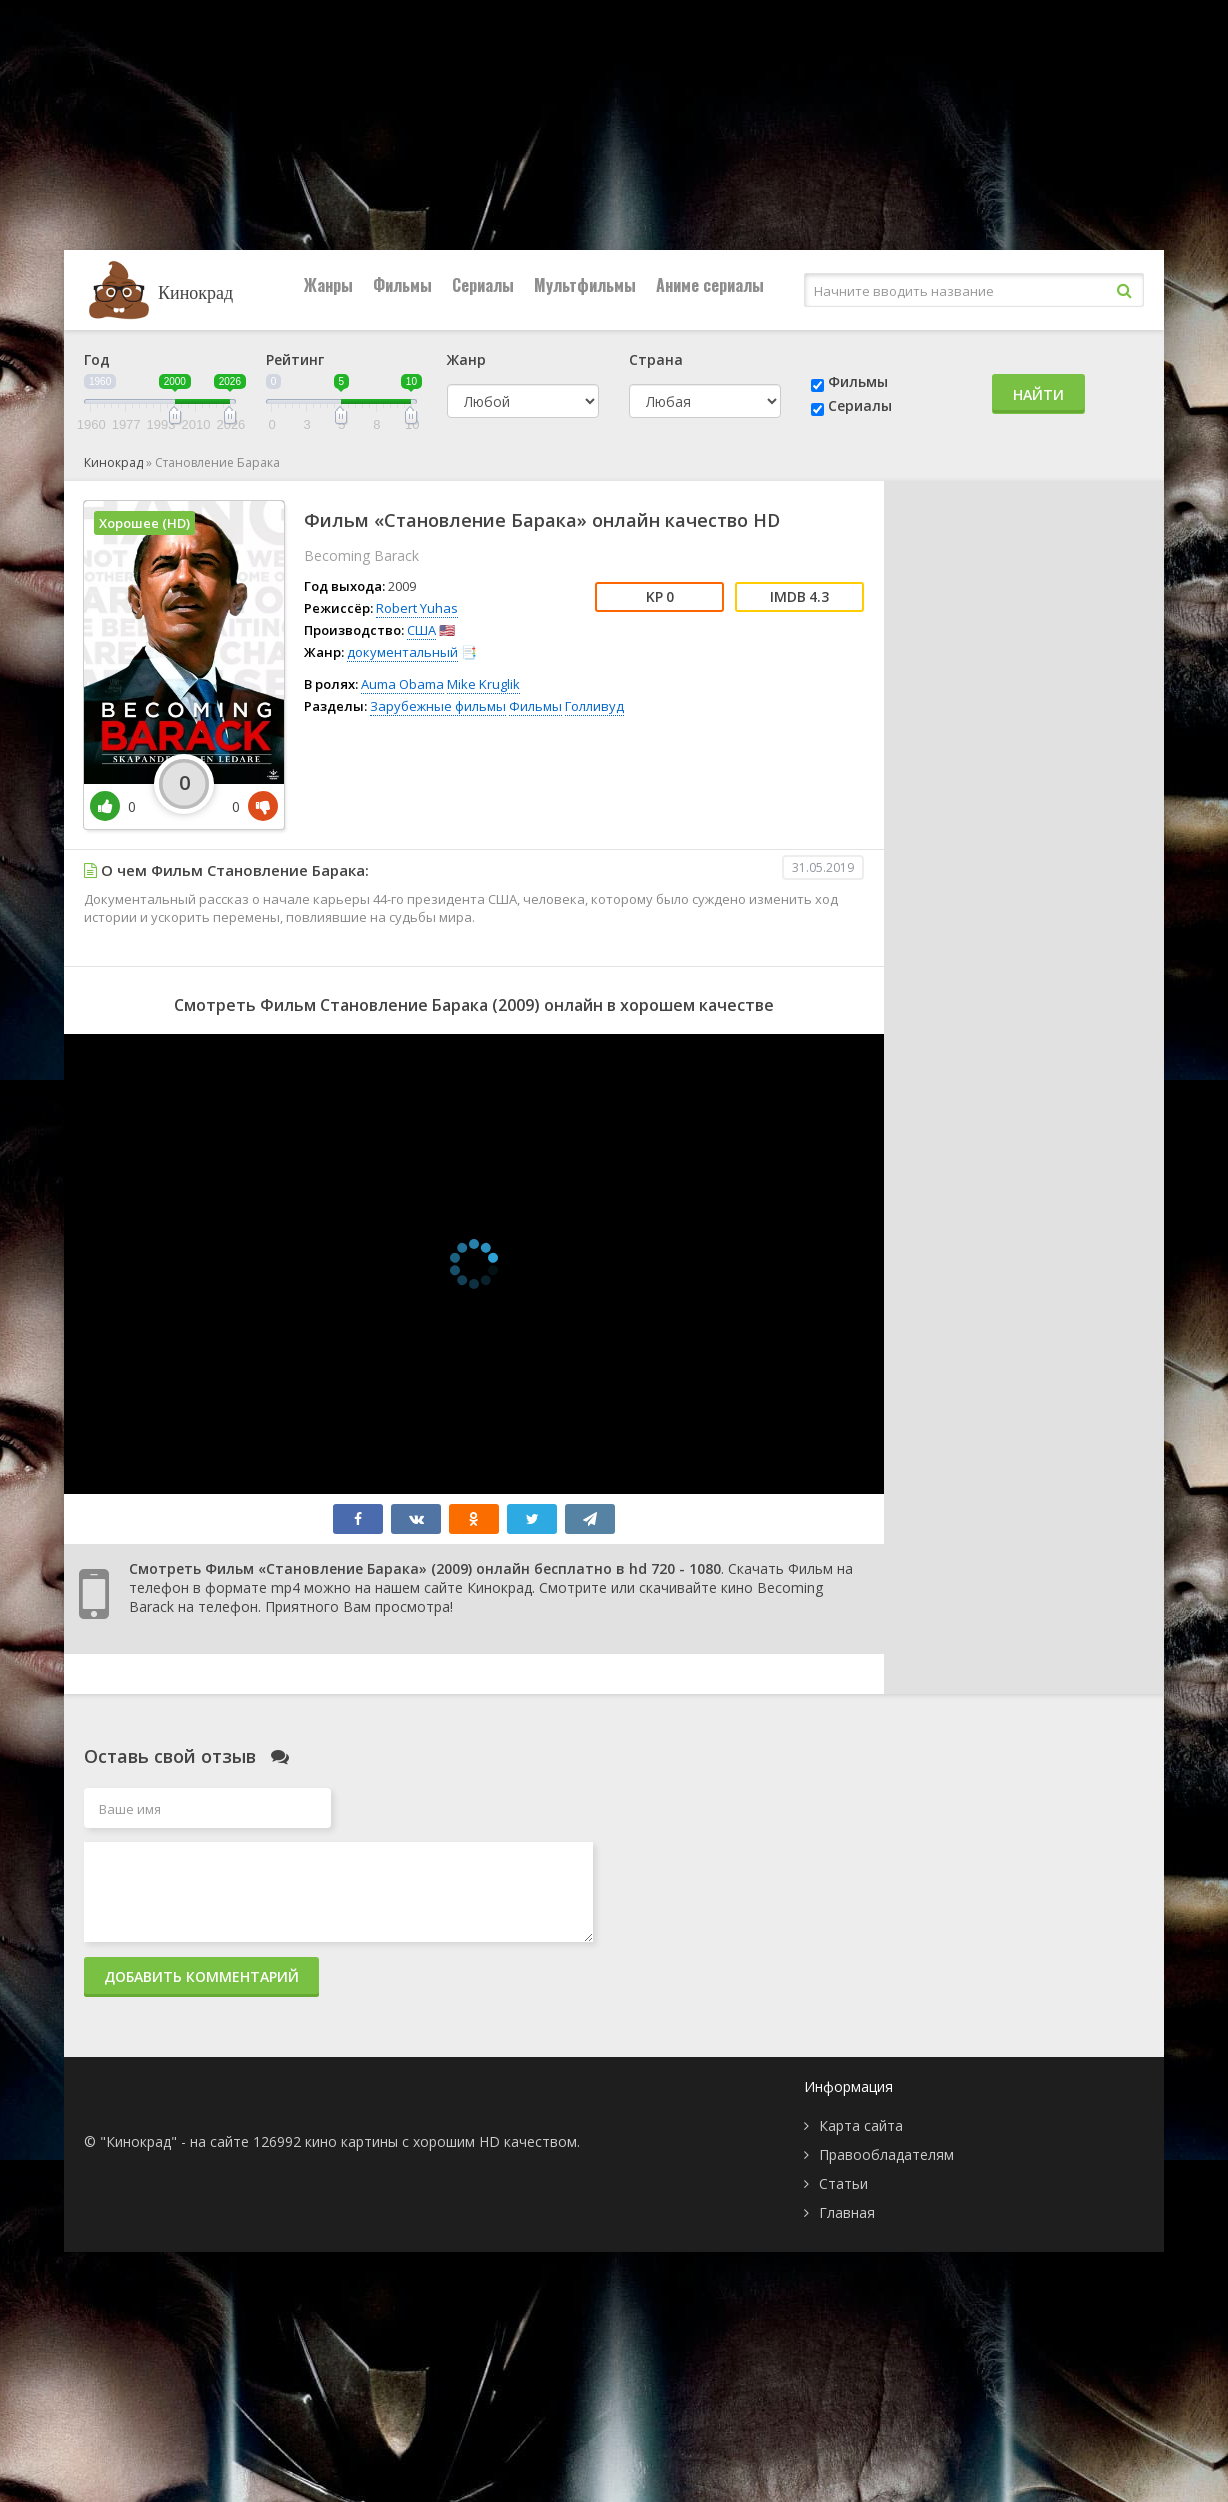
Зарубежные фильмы (438, 706)
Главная (847, 2212)
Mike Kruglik (483, 684)
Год (97, 359)
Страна (656, 359)
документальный (402, 652)
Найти (1038, 394)
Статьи (843, 2183)
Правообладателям (886, 2154)
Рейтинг (295, 359)
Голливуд (594, 706)
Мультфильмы (585, 285)
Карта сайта (861, 2125)
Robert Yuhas (417, 608)
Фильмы (402, 285)
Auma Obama (402, 684)
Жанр (466, 359)
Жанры (328, 285)
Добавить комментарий (201, 1976)
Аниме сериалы (710, 285)
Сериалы (483, 285)
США (421, 630)
